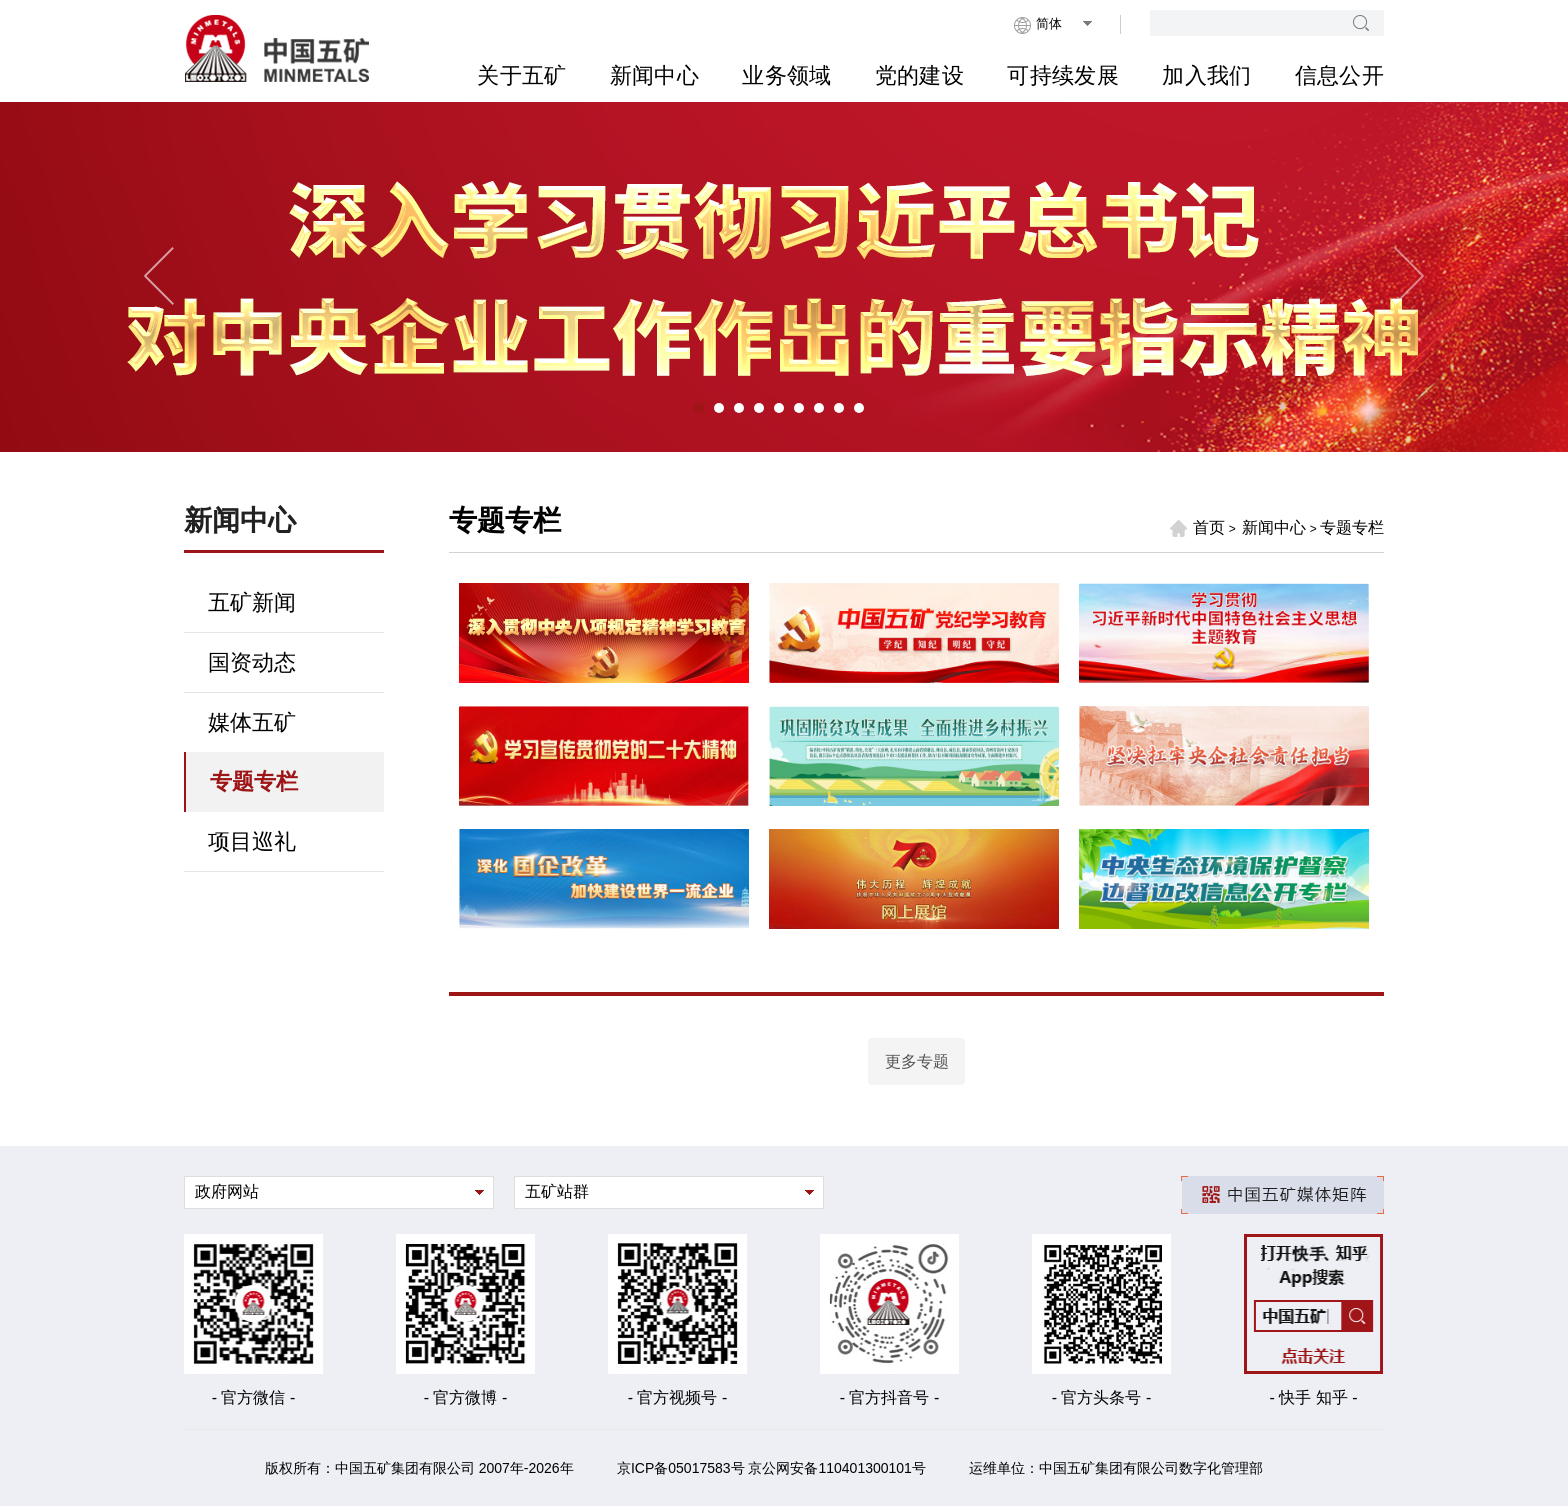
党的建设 (919, 75)
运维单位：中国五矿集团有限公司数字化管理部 (1116, 1468)
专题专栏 (254, 781)
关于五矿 (521, 75)
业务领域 (786, 75)
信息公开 (1339, 75)
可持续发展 (1063, 75)
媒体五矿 (252, 722)
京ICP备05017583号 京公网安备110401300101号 (771, 1468)
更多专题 (917, 1061)
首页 (1197, 528)
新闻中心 (654, 75)
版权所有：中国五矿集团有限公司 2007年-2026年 (419, 1468)
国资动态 (252, 662)
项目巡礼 (252, 841)
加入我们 (1206, 75)
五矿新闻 (252, 602)
